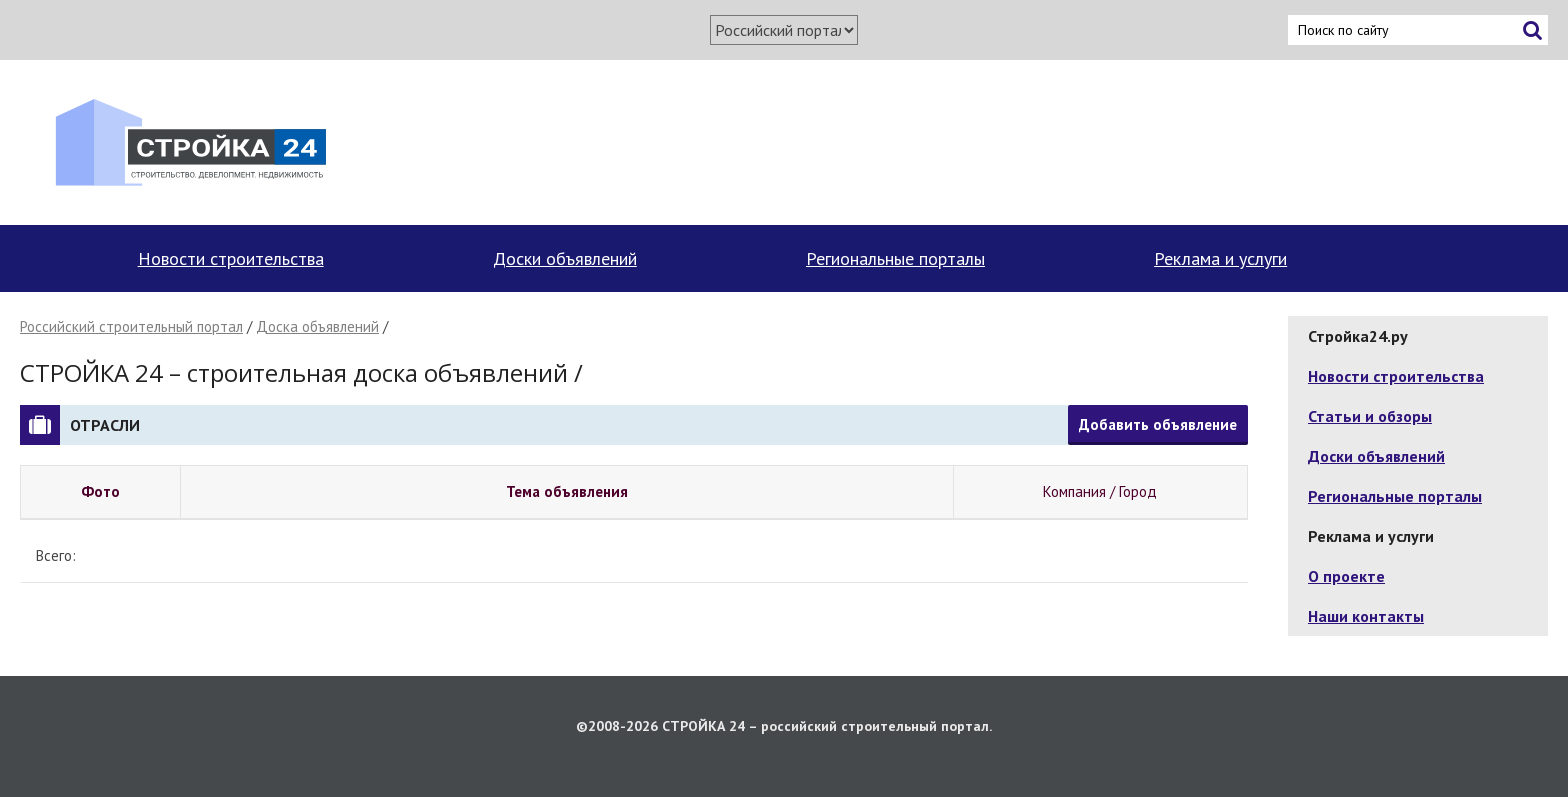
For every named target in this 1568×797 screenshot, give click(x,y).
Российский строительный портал (131, 326)
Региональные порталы (895, 258)
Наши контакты (1366, 616)
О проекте (1346, 576)
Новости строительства (231, 258)
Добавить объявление (1158, 424)
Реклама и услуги (1220, 258)
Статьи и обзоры (1370, 416)
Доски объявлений (565, 258)
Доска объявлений (317, 326)
